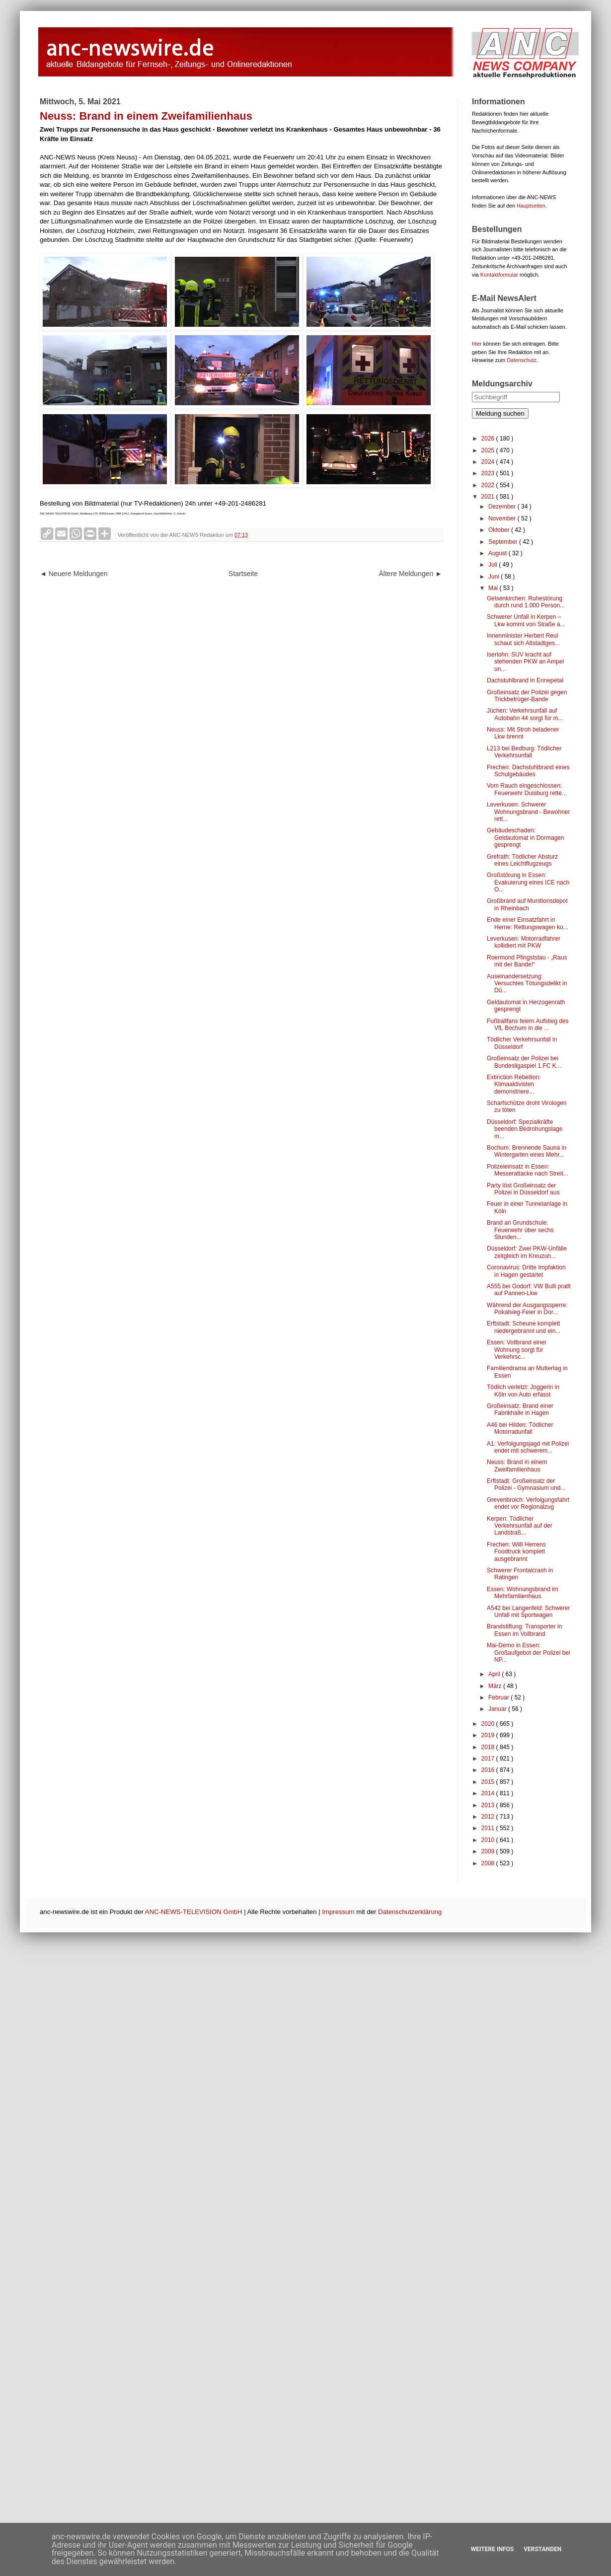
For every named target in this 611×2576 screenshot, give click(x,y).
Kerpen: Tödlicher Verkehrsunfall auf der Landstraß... (519, 1526)
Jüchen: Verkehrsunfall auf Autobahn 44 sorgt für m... (525, 714)
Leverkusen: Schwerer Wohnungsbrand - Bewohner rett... (528, 811)
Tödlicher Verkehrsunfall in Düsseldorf (522, 1043)
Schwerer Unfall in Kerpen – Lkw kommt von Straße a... (526, 620)
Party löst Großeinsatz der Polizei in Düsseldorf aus (523, 1189)
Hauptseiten (531, 206)
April (495, 1674)
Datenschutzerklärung (410, 1911)
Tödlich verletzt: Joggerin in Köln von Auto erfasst (523, 1391)
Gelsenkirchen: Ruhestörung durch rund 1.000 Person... (526, 602)
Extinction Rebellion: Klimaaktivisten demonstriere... (514, 1084)
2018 (488, 1747)
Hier (477, 344)
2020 (488, 1723)
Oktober (499, 529)
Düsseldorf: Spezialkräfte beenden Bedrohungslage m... (524, 1129)
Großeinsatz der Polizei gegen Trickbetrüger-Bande (527, 696)
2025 (488, 450)
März (495, 1686)
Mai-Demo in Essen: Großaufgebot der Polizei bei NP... (528, 1652)
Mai (494, 588)
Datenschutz (521, 360)
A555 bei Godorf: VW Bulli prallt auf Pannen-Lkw (529, 1290)
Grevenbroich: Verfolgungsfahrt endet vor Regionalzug (528, 1503)
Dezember (503, 506)
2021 (488, 496)
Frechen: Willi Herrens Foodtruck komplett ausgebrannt (516, 1551)
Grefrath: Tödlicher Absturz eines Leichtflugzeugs (522, 860)
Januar (498, 1708)
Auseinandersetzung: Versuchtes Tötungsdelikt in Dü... (527, 983)
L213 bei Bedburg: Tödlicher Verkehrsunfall (524, 752)
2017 (488, 1758)
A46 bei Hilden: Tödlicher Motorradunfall (520, 1428)
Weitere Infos (492, 2549)
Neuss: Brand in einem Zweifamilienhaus (517, 1465)
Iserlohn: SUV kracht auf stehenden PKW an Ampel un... (525, 661)
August (498, 553)
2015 (488, 1781)
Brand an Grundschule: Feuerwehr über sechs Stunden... (520, 1230)
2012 (488, 1816)
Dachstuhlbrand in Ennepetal (525, 680)
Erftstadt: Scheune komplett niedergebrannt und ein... (523, 1327)
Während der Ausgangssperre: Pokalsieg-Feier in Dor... (527, 1309)
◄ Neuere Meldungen (74, 574)
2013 (488, 1805)
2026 (488, 438)
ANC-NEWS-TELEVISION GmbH (193, 1911)
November (503, 518)
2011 (488, 1828)
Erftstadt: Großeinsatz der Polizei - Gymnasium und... (526, 1484)
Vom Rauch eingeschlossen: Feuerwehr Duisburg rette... (527, 789)
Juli (493, 564)
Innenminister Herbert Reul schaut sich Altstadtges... (523, 639)
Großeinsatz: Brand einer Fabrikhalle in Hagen (520, 1409)
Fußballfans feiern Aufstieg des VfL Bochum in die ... (528, 1024)
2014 (488, 1793)
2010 (488, 1840)
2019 (488, 1735)
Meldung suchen (500, 413)
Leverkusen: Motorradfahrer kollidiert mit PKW (523, 942)
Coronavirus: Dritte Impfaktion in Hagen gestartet (526, 1271)
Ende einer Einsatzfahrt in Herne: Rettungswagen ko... (527, 923)
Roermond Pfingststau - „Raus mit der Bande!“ (527, 961)
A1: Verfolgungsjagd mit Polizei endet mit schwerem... (528, 1447)
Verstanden (542, 2549)
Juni (494, 576)
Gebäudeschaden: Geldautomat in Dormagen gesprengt (525, 837)
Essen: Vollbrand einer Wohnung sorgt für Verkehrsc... (516, 1349)
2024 (488, 461)
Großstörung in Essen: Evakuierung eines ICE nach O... (528, 882)
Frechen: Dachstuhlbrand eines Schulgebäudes (528, 771)
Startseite (243, 574)
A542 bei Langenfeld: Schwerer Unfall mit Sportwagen (528, 1612)
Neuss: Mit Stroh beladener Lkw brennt (523, 733)
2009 (488, 1851)
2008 (488, 1863)
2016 (488, 1769)
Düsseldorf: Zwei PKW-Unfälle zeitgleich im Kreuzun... (527, 1252)
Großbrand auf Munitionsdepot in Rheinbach (527, 904)
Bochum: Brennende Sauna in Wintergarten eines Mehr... (526, 1151)
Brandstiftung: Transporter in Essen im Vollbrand (524, 1630)
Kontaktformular (499, 275)
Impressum (338, 1911)
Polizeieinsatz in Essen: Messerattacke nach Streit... (527, 1170)
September (503, 541)
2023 (488, 473)
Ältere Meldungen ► (410, 574)
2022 (488, 485)
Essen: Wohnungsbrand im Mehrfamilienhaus (522, 1593)
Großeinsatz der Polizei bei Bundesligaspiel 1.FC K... (524, 1062)
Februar (499, 1697)
